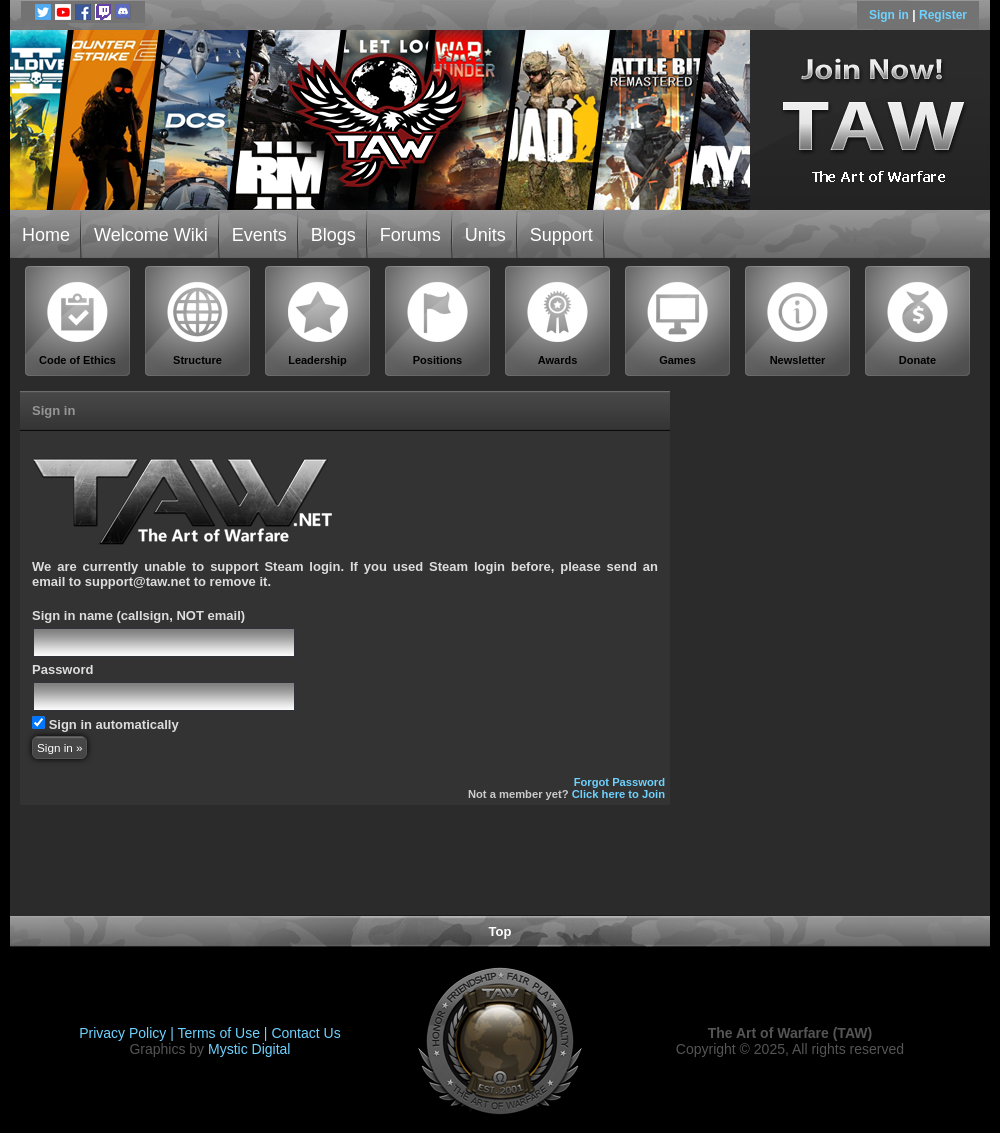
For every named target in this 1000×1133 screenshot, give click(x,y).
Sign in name (72, 615)
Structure (198, 323)
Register (943, 15)
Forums (410, 235)
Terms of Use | (225, 1033)
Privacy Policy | (128, 1033)
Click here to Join (618, 794)
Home (46, 235)
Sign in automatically (114, 724)
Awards (558, 323)
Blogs (333, 235)
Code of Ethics (78, 323)
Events (259, 235)
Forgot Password (619, 782)
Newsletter (798, 323)
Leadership (318, 323)
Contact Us (305, 1033)
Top (500, 931)
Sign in (890, 15)
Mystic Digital (249, 1049)
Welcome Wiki (151, 235)
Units (485, 235)
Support (561, 235)
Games (678, 323)
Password (62, 669)
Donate (918, 323)
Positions (438, 323)
